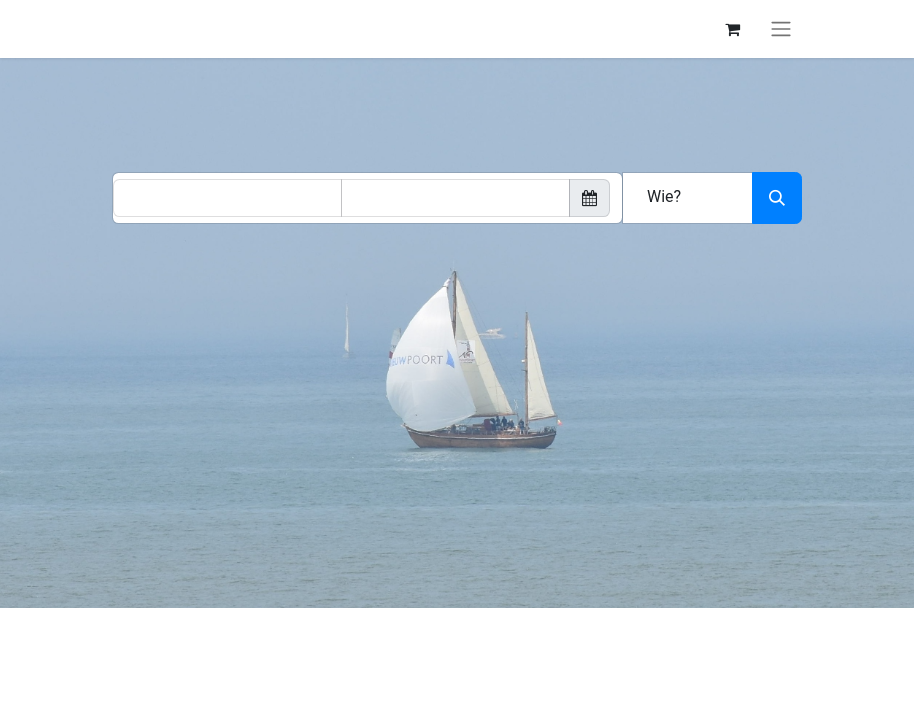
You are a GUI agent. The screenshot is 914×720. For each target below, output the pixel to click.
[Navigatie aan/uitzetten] (781, 29)
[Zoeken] (777, 198)
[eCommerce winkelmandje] (732, 29)
